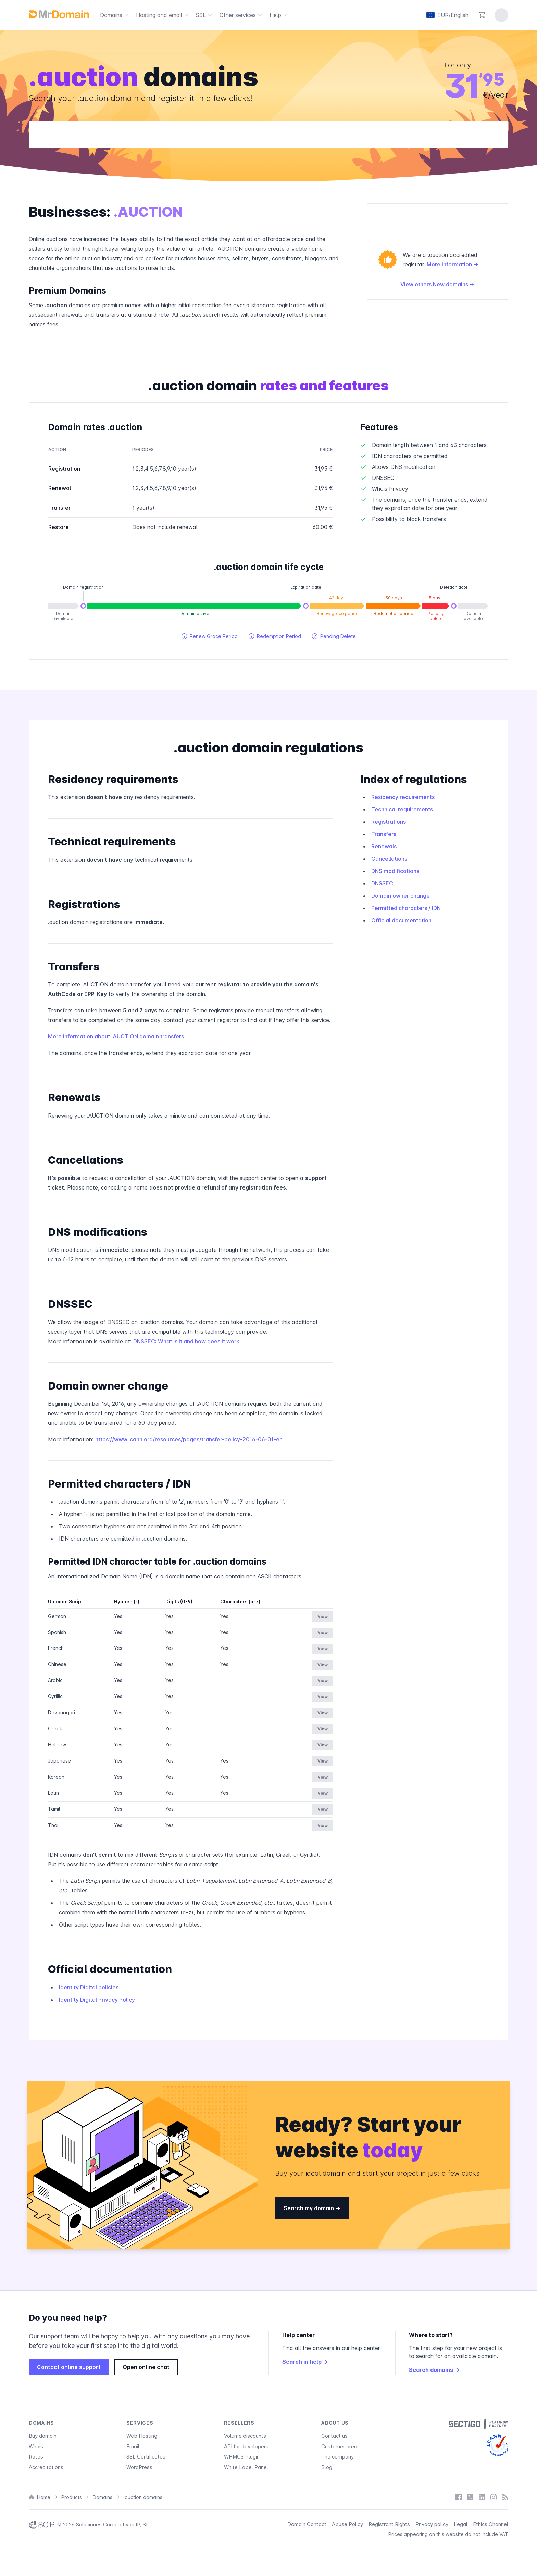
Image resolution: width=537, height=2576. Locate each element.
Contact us (334, 2435)
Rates (36, 2456)
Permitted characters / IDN (406, 908)
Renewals (384, 846)
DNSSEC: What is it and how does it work (186, 1341)
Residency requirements (403, 797)
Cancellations (389, 858)
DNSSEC (382, 883)
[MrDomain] (59, 14)
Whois (36, 2446)
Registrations (388, 821)
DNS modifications (395, 871)
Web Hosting (141, 2435)
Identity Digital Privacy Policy (97, 1999)
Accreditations (46, 2467)
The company (337, 2456)
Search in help (305, 2361)
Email (132, 2446)
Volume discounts (245, 2435)
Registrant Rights (389, 2524)
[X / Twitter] (470, 2497)
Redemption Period (275, 636)
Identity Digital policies (88, 1987)
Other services (242, 15)
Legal (460, 2524)
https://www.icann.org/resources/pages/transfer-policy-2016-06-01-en (189, 1439)
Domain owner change (400, 895)
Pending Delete (334, 636)
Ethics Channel (490, 2524)
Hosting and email (163, 15)
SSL (205, 15)
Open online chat (146, 2367)
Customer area (339, 2446)
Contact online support (69, 2367)
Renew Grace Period (210, 636)
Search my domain (312, 2208)
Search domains (434, 2369)
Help (279, 15)
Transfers (383, 834)
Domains (115, 15)
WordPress (139, 2467)
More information (452, 264)
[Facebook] (458, 2497)
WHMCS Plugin (242, 2456)
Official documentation (401, 920)
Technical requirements (402, 809)
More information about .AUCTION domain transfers (116, 1036)
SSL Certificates (145, 2456)
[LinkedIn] (482, 2497)
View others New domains (437, 284)
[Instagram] (493, 2497)
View (322, 1616)
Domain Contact (306, 2524)
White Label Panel (246, 2467)
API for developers (246, 2446)
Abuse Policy (347, 2524)
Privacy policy (431, 2524)
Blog (326, 2467)
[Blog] (505, 2497)
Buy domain (43, 2435)
